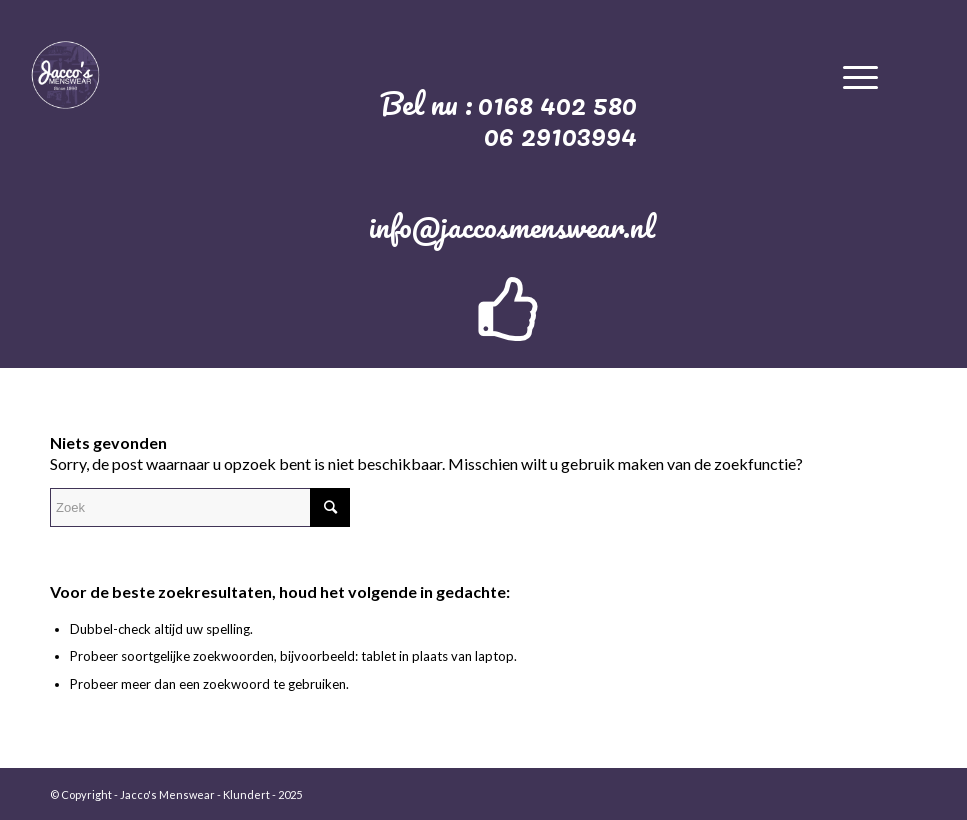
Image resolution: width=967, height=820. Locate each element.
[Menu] (860, 74)
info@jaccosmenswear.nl (512, 226)
